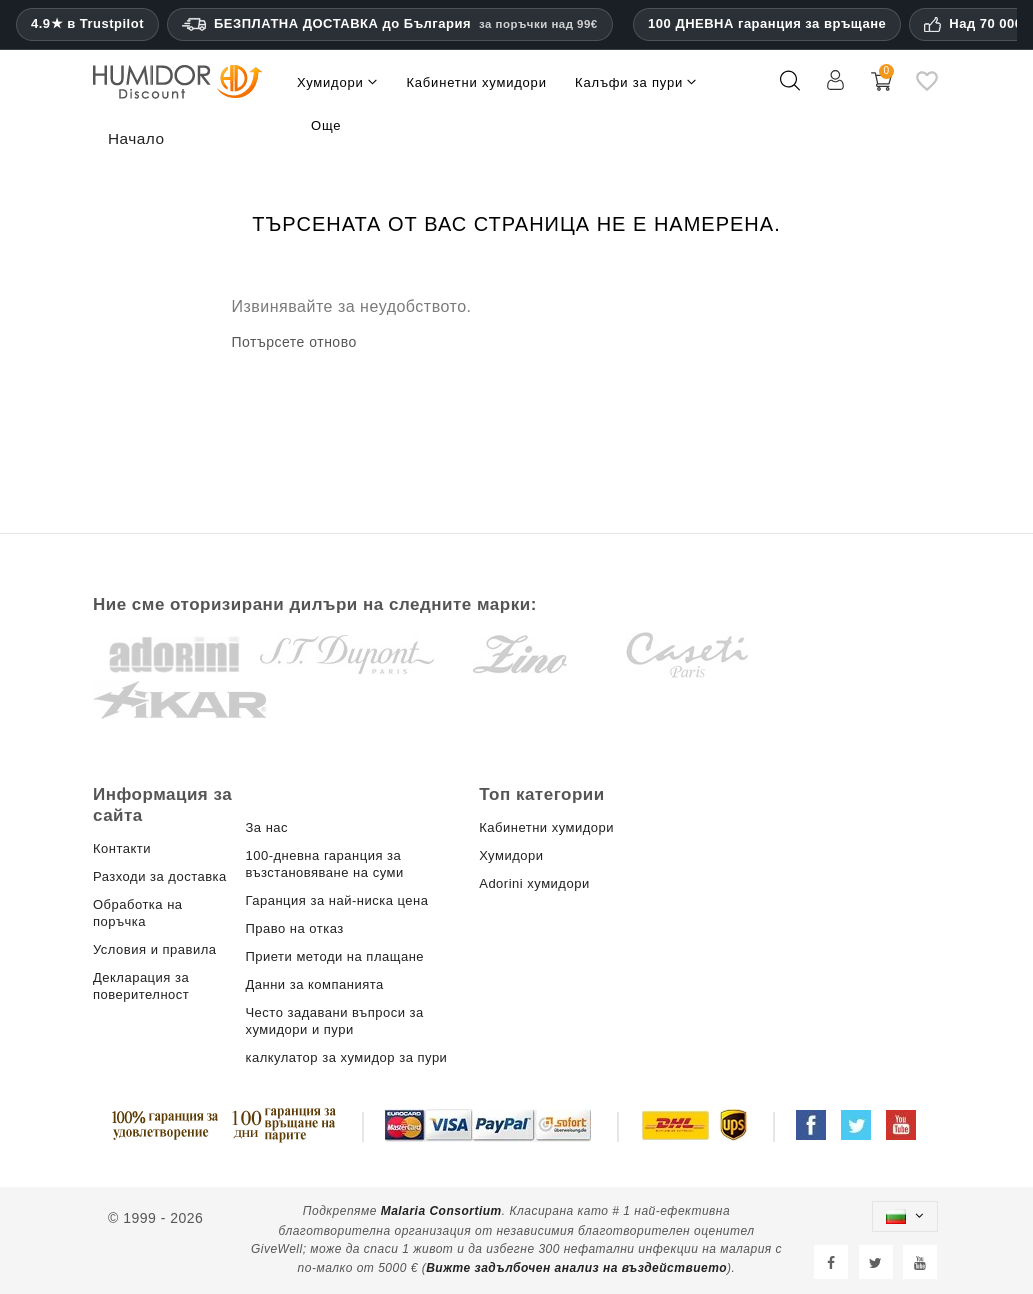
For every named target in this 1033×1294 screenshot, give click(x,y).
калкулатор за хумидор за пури (346, 1057)
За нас (266, 827)
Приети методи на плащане (334, 956)
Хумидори (511, 855)
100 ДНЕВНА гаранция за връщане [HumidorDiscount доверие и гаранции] (767, 23)
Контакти (122, 848)
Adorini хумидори (534, 883)
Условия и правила (155, 949)
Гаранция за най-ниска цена (336, 900)
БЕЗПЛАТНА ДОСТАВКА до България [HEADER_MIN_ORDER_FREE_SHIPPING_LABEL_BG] (390, 24)
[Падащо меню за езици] (905, 1216)
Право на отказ (294, 928)
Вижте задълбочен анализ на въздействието (576, 1268)
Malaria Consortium (441, 1211)
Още (326, 125)
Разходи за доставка (160, 876)
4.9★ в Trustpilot (87, 24)
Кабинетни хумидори (546, 827)
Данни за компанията (314, 984)
